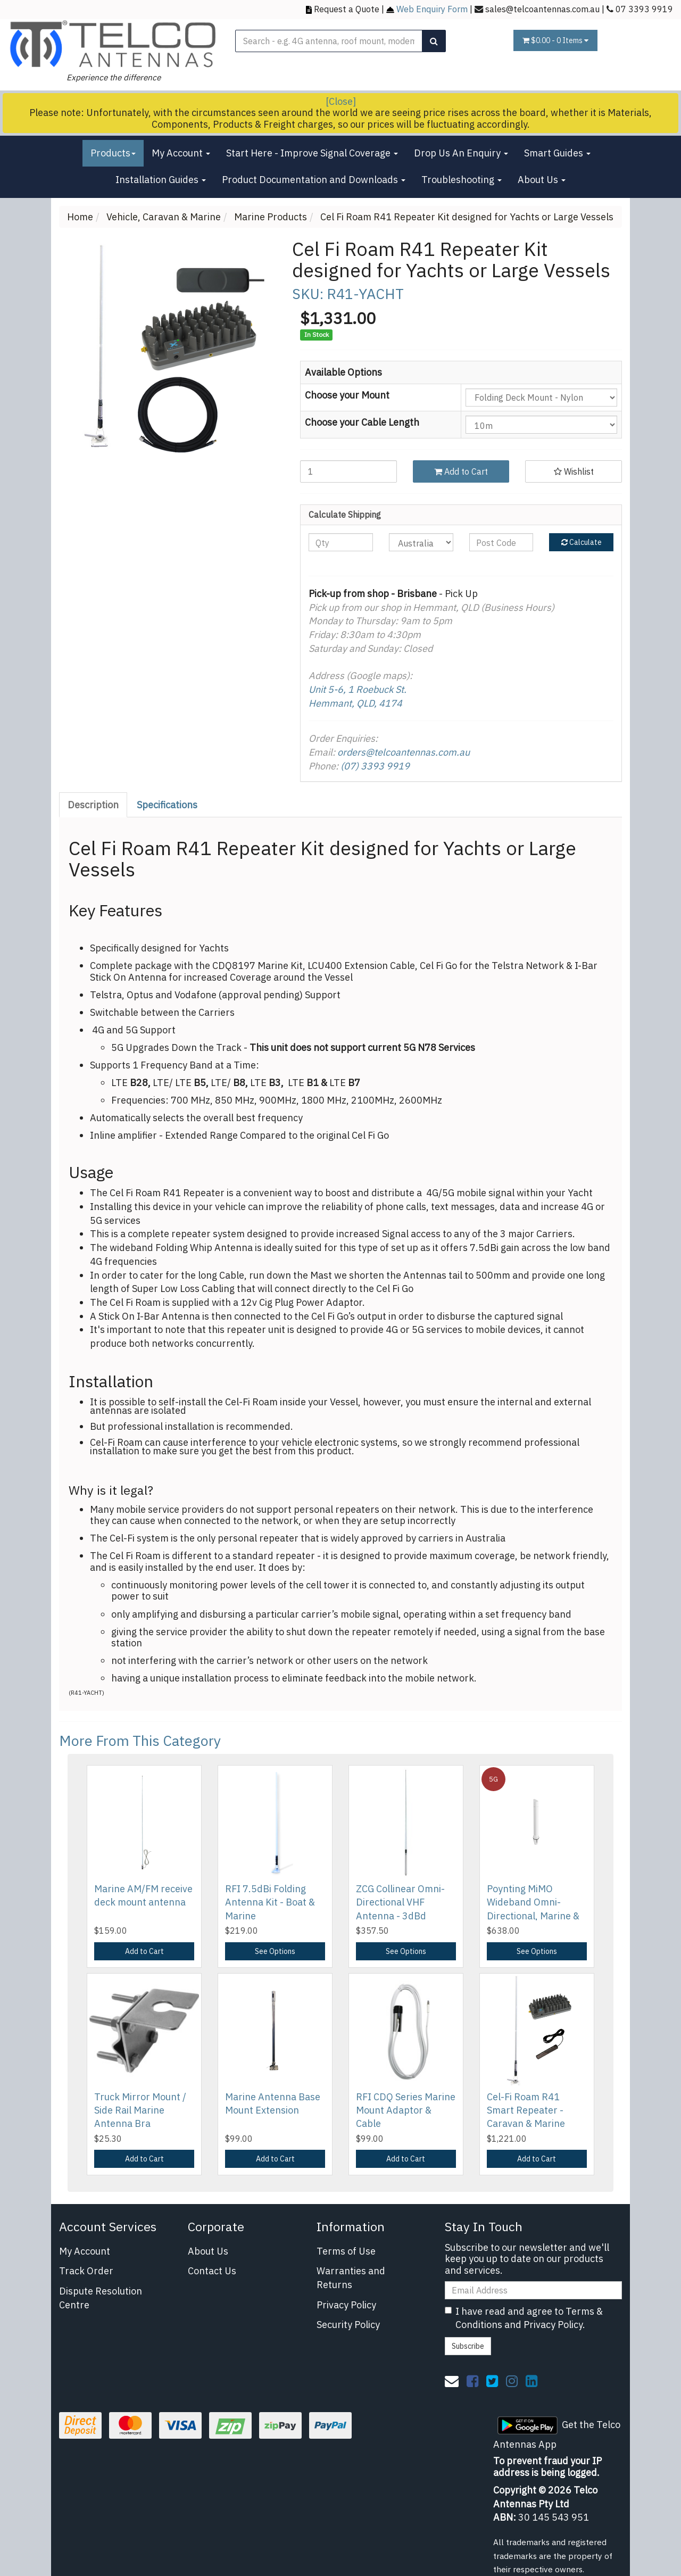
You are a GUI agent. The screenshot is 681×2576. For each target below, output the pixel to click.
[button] (573, 471)
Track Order (86, 2271)
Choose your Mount (347, 395)
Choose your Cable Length (362, 422)
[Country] (421, 542)
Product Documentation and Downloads (313, 179)
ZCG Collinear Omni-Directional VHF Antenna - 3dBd (400, 1902)
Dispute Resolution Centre (100, 2298)
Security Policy (348, 2324)
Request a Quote (346, 8)
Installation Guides (160, 179)
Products (113, 153)
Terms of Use (346, 2251)
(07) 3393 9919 (375, 766)
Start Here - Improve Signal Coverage (312, 153)
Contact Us (212, 2271)
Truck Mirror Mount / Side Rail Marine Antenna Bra (140, 2110)
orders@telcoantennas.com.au (403, 752)
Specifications (167, 805)
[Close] (341, 101)
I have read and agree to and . (524, 2318)
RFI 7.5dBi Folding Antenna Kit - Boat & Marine (270, 1902)
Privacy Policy (346, 2305)
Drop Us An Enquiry (461, 153)
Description (93, 805)
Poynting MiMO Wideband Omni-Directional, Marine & (533, 1902)
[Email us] (452, 2381)
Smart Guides (557, 153)
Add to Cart (461, 471)
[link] (472, 2381)
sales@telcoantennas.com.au (542, 8)
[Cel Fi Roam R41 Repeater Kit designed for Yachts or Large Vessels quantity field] (348, 471)
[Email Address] (533, 2290)
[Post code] (501, 542)
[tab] (93, 805)
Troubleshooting (461, 179)
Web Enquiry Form (432, 8)
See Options (275, 1951)
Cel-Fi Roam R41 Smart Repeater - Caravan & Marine (526, 2110)
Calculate (581, 542)
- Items (555, 40)
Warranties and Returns (351, 2278)
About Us (542, 179)
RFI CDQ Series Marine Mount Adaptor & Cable (405, 2110)
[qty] (341, 542)
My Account (181, 153)
